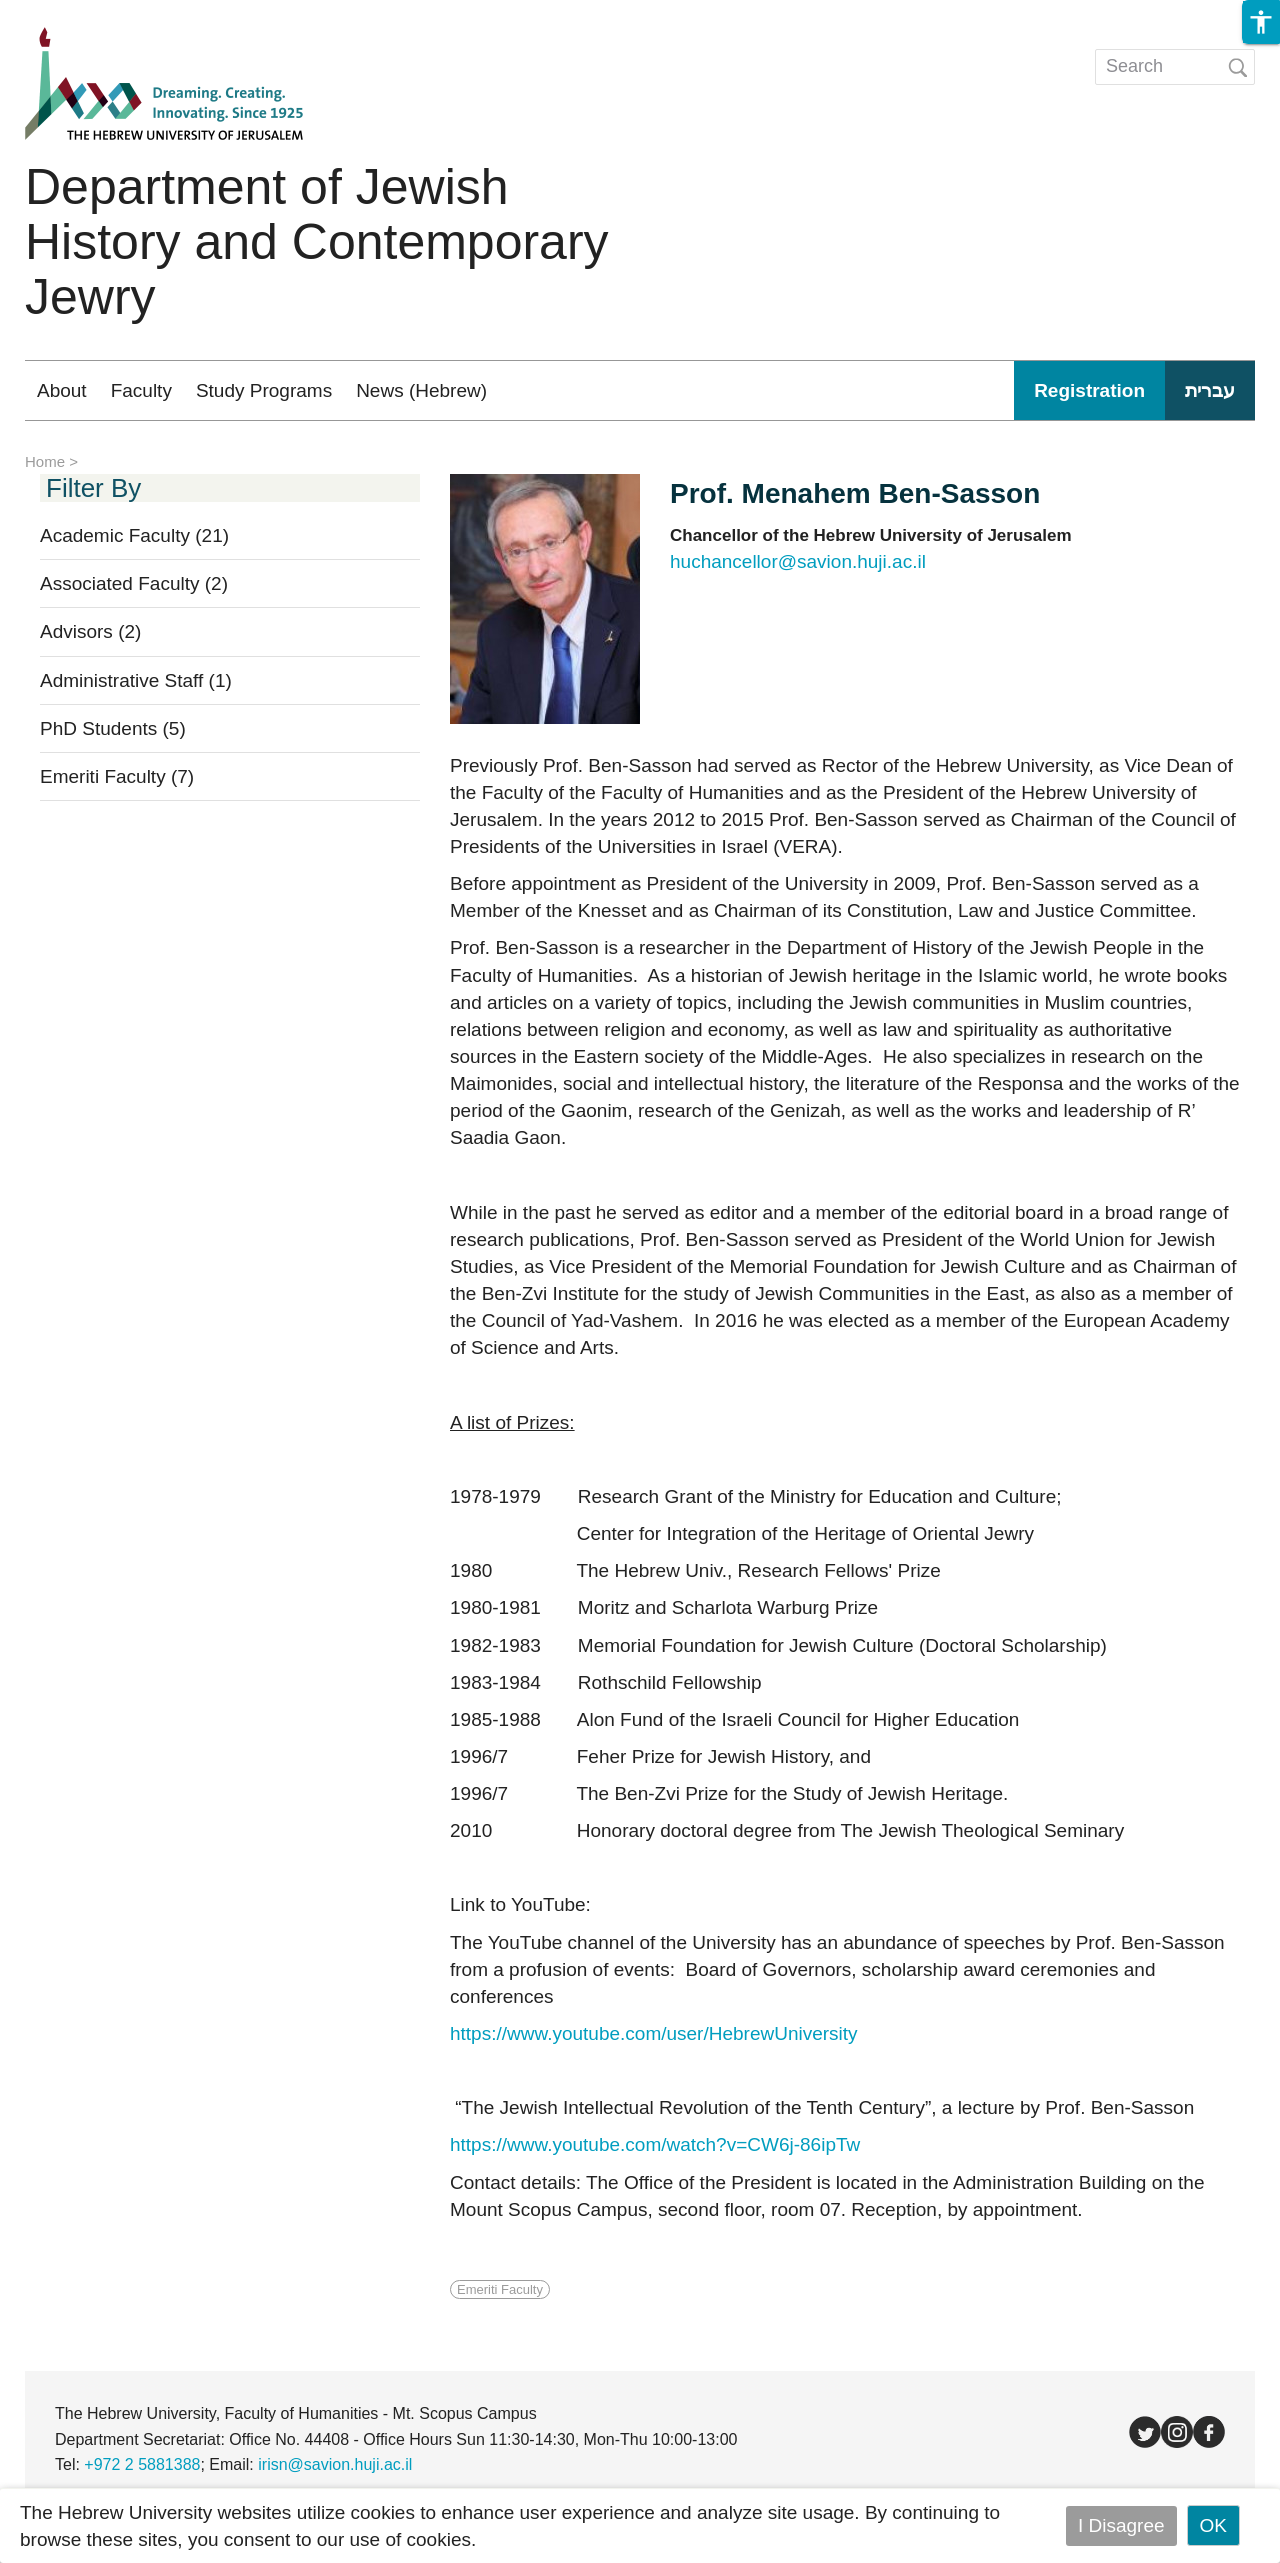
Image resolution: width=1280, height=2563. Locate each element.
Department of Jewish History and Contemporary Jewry (317, 242)
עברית (1210, 390)
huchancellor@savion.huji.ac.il (798, 561)
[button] (1261, 22)
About (62, 390)
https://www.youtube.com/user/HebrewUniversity (654, 2033)
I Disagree (1121, 2525)
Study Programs (264, 390)
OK (1213, 2525)
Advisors (90, 631)
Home (45, 461)
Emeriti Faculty (117, 776)
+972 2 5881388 (142, 2464)
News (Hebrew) (421, 390)
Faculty (141, 390)
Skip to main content (86, 13)
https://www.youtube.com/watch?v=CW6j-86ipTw (655, 2144)
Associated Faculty (134, 583)
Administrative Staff (136, 680)
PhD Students (113, 728)
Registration (1089, 390)
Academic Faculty (134, 535)
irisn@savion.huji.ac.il (335, 2464)
